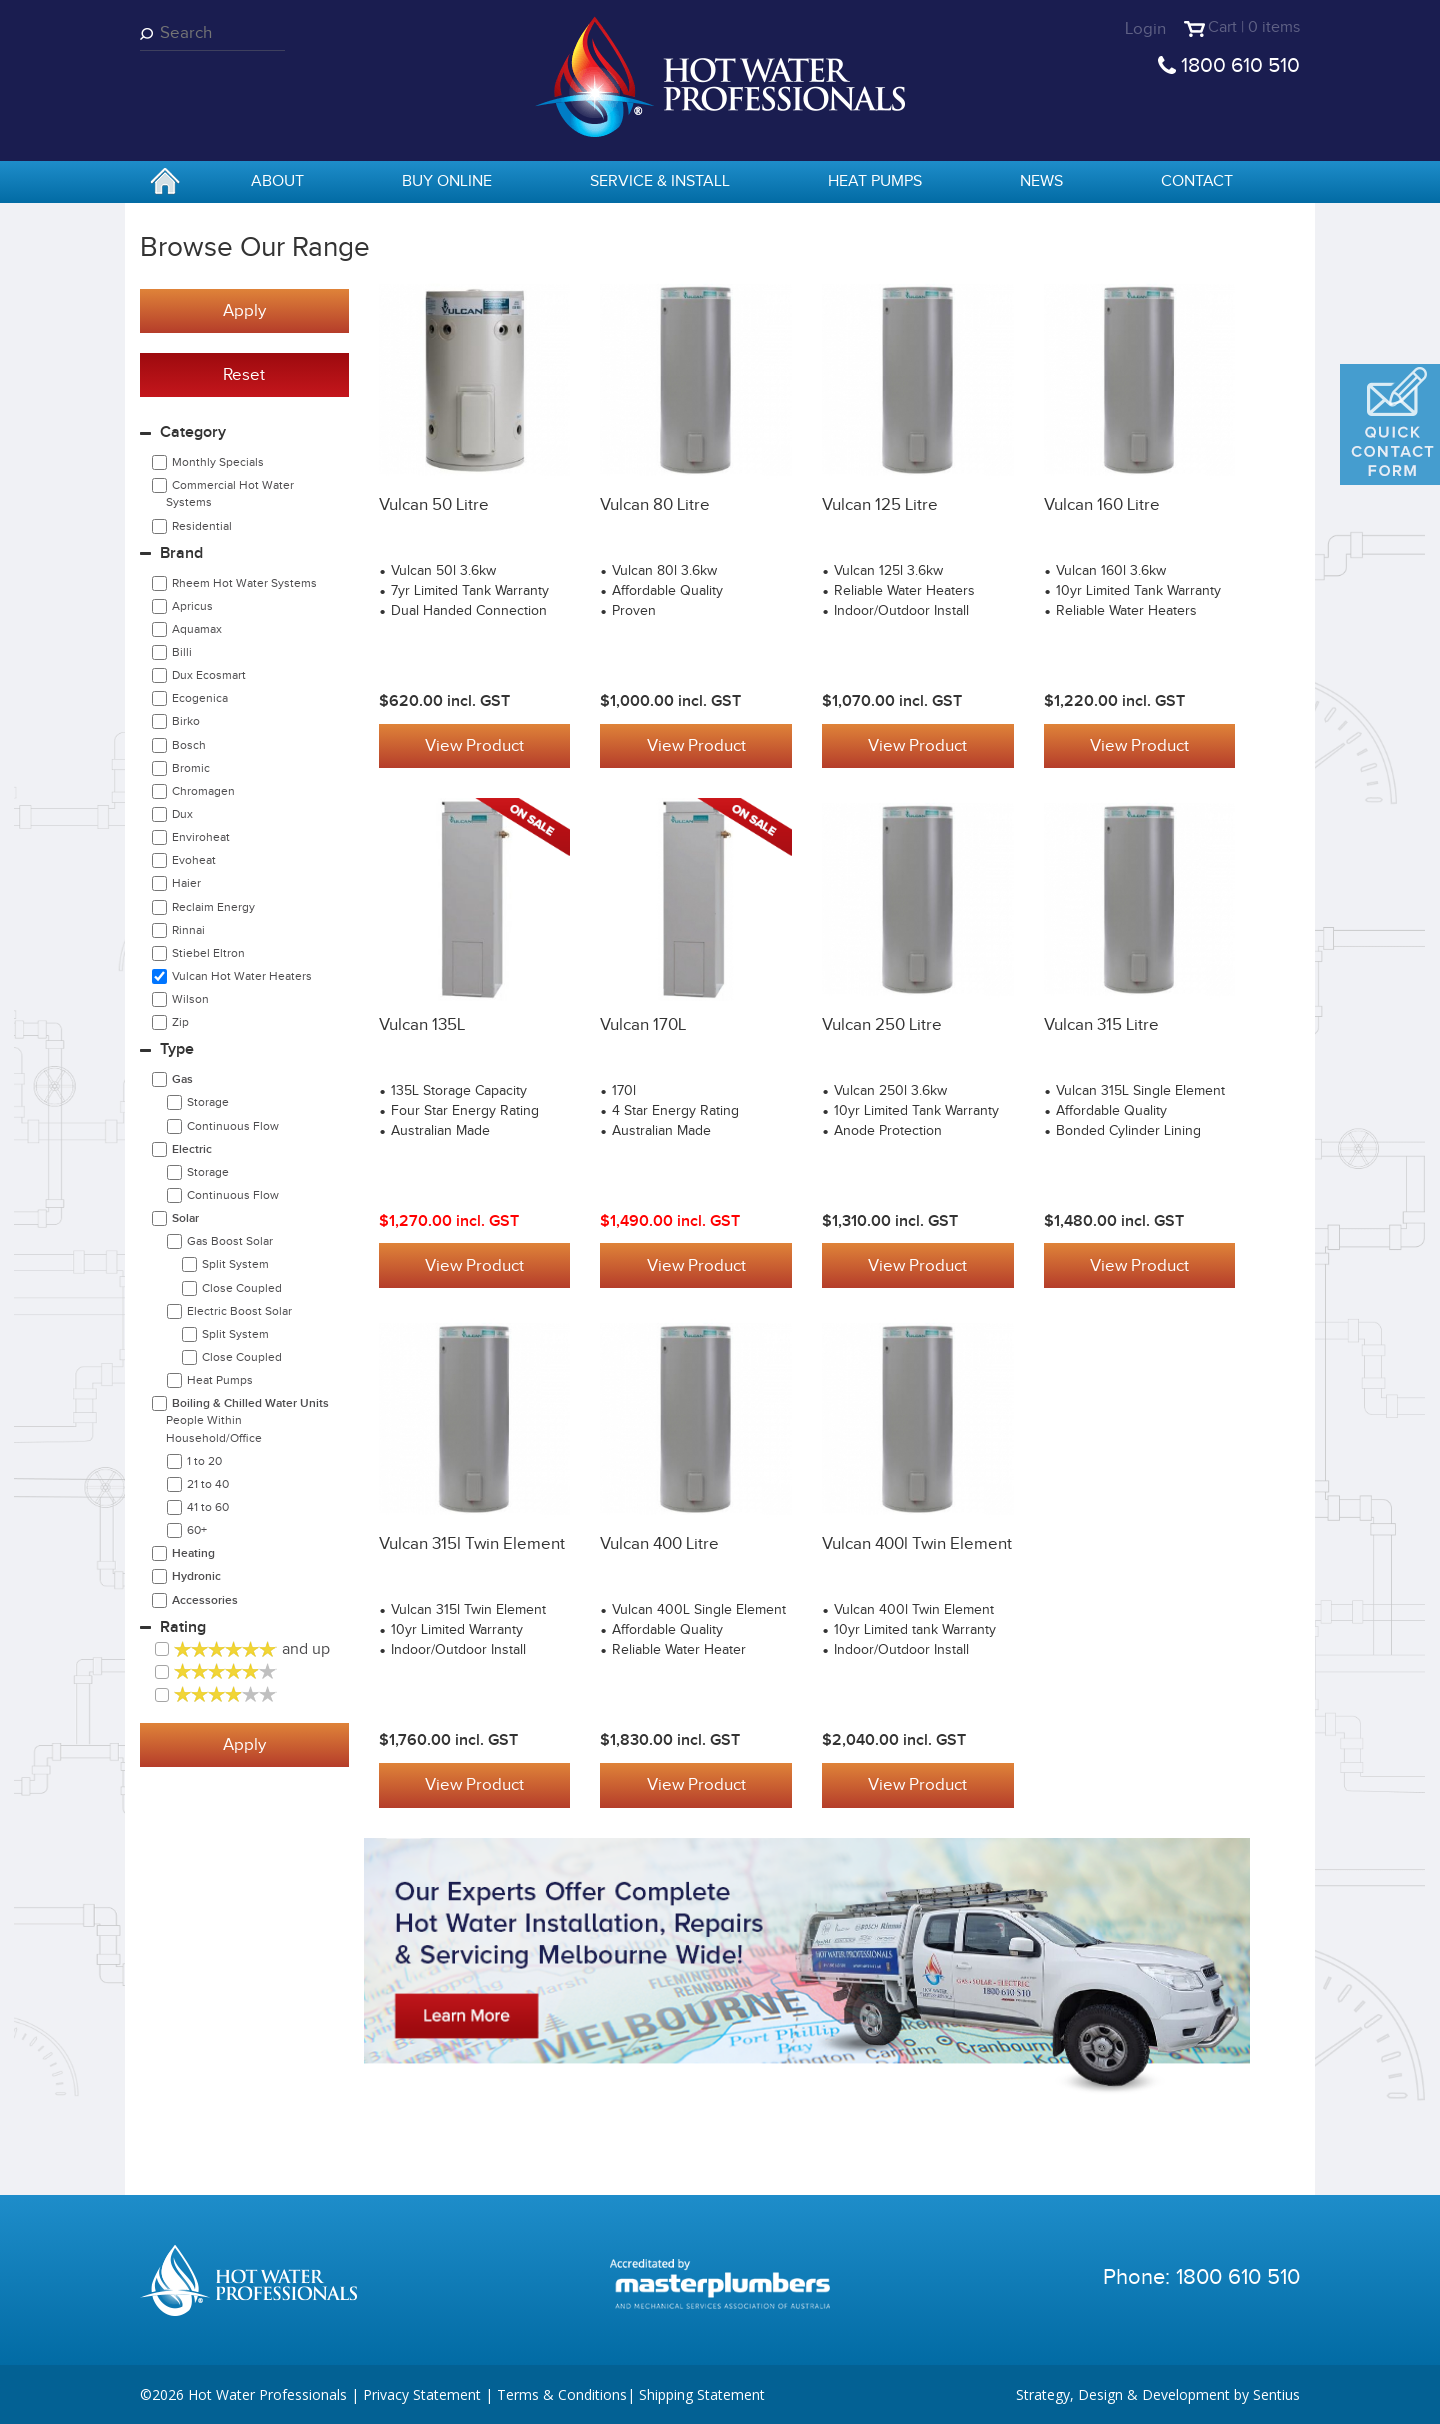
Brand (181, 553)
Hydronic (196, 1576)
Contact (1197, 181)
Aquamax (197, 629)
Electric (192, 1149)
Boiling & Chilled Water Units (247, 1420)
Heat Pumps (875, 181)
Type (177, 1049)
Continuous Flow (233, 1126)
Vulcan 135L (422, 1024)
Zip (180, 1022)
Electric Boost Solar (239, 1311)
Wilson (190, 999)
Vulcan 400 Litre (659, 1543)
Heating (193, 1553)
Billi (182, 652)
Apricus (192, 606)
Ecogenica (200, 698)
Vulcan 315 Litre (1101, 1024)
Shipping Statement (702, 2393)
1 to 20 (204, 1461)
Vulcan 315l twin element (472, 1543)
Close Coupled (242, 1288)
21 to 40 (208, 1484)
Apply (244, 311)
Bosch (189, 745)
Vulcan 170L (643, 1024)
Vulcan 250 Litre (882, 1024)
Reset (244, 375)
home (165, 183)
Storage (208, 1102)
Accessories (205, 1600)
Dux (182, 814)
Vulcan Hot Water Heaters (242, 976)
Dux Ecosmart (209, 675)
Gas (182, 1079)
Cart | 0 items (1251, 29)
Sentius (1276, 2393)
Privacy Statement (422, 2393)
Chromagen (203, 791)
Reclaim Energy (213, 907)
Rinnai (188, 930)
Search (150, 33)
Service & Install (660, 181)
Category (193, 432)
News (1041, 181)
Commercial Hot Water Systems (230, 493)
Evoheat (194, 860)
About (277, 181)
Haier (186, 883)
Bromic (191, 768)
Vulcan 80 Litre (655, 505)
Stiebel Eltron (208, 953)
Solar (185, 1218)
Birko (186, 721)
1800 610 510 (1240, 65)
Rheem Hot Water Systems (244, 583)
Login (1139, 29)
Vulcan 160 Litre (1102, 505)
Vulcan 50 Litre (434, 505)
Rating (183, 1627)
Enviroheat (201, 837)
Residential (202, 526)
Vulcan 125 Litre (880, 505)
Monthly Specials (218, 462)
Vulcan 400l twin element (917, 1543)
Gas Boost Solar (230, 1241)
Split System (235, 1264)
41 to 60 (208, 1507)
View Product (474, 746)
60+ (197, 1530)
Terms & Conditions (562, 2393)
